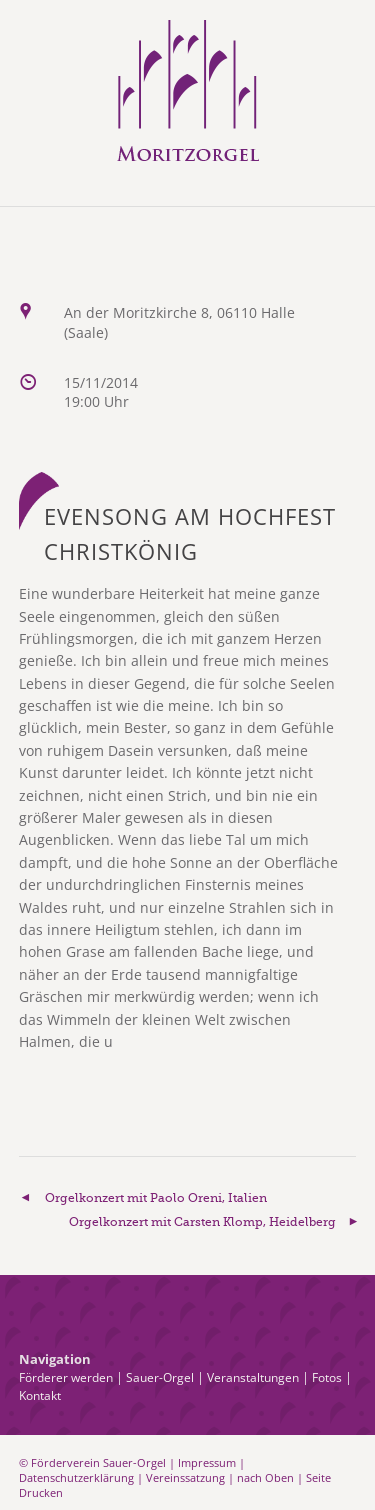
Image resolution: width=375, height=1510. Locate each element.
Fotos (327, 1377)
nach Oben (265, 1477)
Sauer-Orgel (160, 1377)
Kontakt (40, 1395)
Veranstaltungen (253, 1377)
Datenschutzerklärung (76, 1477)
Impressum (207, 1462)
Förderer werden (66, 1377)
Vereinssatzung (185, 1477)
